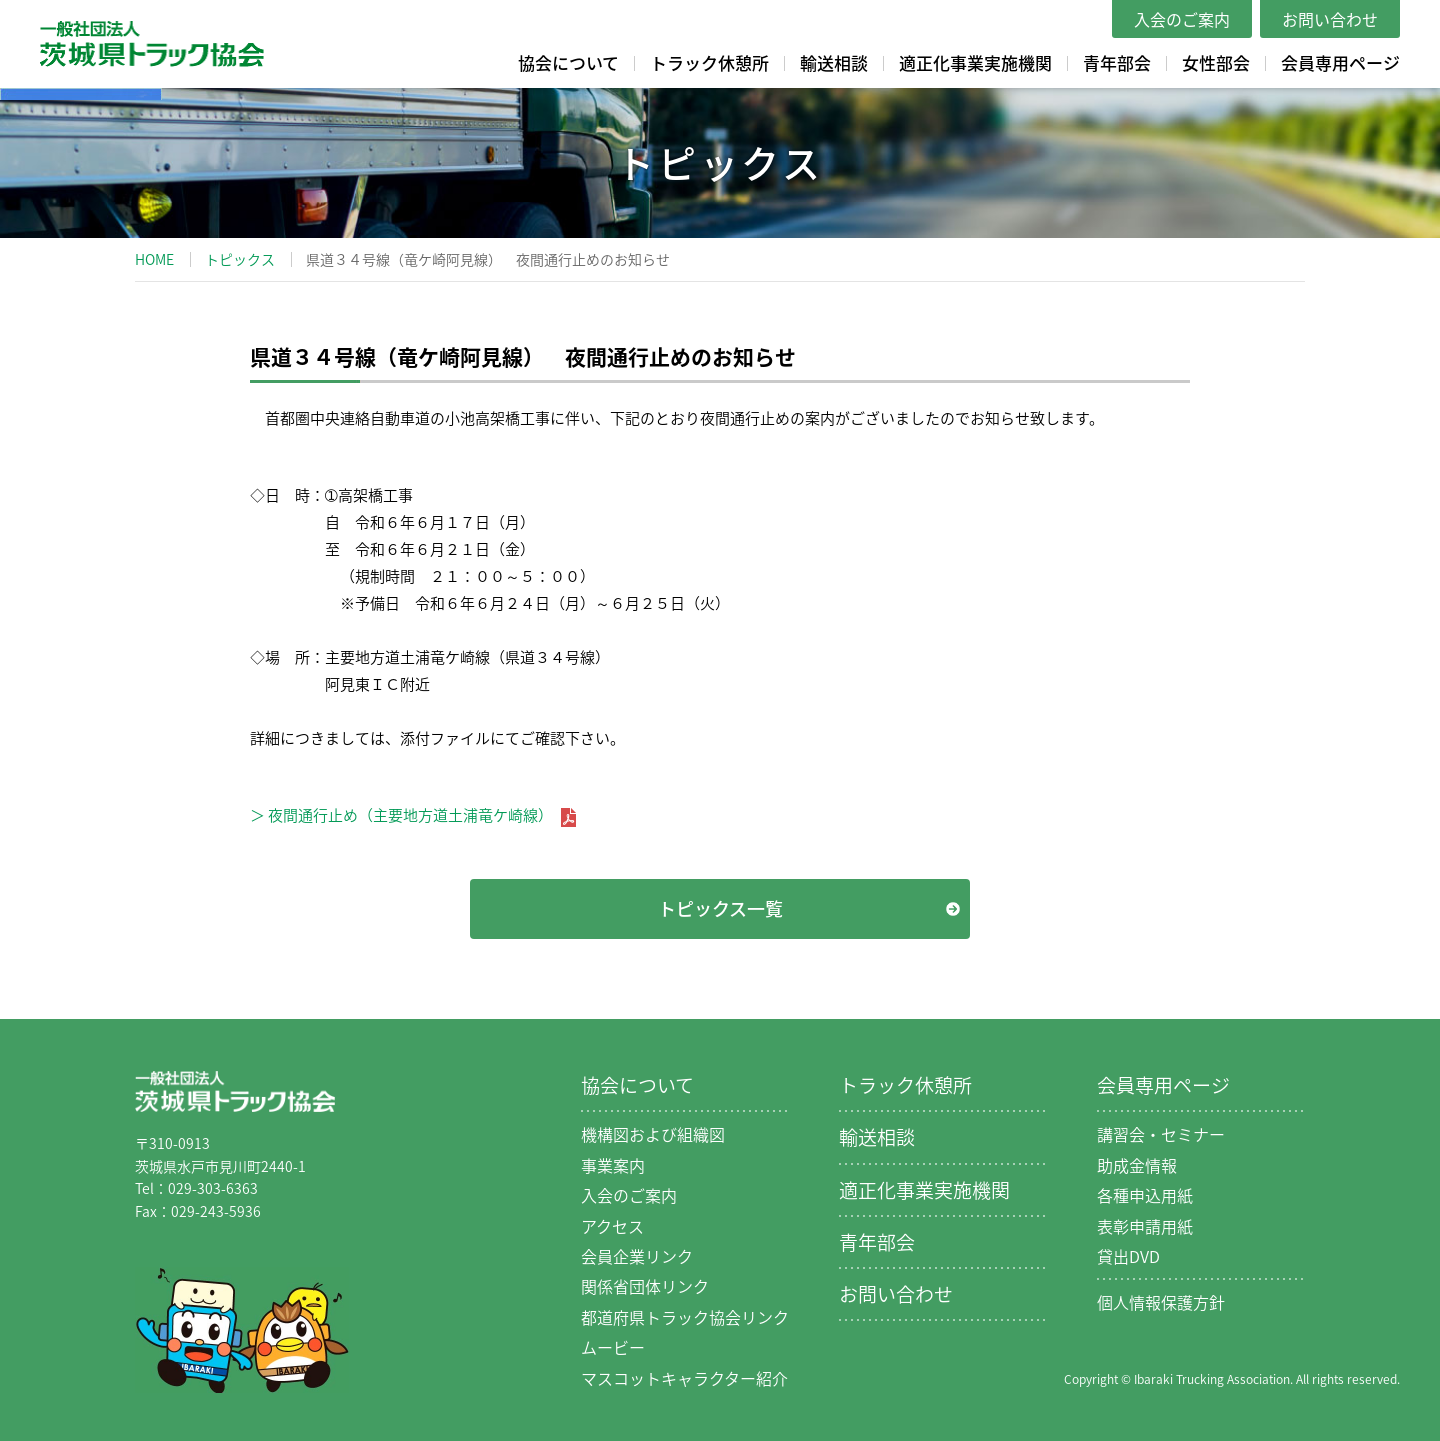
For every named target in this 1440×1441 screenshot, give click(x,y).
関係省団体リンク (645, 1286)
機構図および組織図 (653, 1134)
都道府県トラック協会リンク (685, 1317)
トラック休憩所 (709, 62)
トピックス (240, 259)
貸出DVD (1128, 1256)
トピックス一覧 (720, 908)
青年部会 (1117, 62)
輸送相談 (834, 62)
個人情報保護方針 (1161, 1302)
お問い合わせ (1330, 19)
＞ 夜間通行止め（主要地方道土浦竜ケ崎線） (413, 815)
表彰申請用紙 (1145, 1226)
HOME (154, 259)
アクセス (612, 1226)
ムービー (613, 1347)
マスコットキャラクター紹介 (684, 1378)
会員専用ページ (1340, 62)
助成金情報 (1137, 1165)
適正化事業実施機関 (975, 62)
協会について (568, 62)
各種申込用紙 (1145, 1195)
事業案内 (613, 1165)
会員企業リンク (637, 1256)
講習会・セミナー (1161, 1134)
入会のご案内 (1182, 19)
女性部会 (1216, 62)
